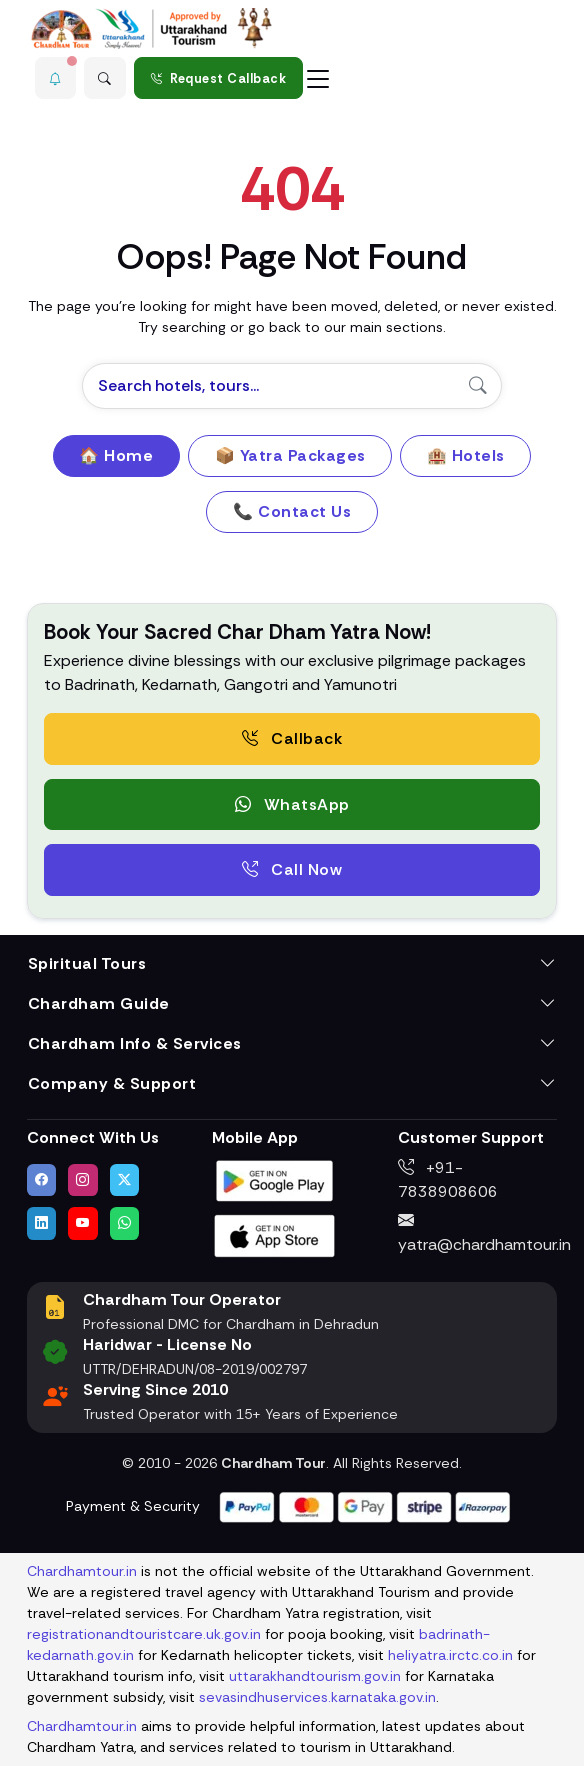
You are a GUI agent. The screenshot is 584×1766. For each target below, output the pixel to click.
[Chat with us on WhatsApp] (125, 1223)
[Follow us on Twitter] (125, 1180)
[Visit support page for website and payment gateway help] (365, 1505)
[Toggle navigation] (318, 78)
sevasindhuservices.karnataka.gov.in (317, 1697)
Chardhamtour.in (82, 1571)
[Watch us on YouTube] (83, 1223)
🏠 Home (116, 455)
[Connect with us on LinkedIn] (42, 1223)
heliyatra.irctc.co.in (450, 1655)
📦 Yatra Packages (290, 455)
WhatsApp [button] (292, 804)
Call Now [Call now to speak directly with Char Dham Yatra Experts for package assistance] (292, 869)
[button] (56, 78)
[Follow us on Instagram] (83, 1180)
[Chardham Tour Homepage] (152, 28)
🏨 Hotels (466, 455)
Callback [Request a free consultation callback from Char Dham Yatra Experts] (292, 738)
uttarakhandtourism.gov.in (315, 1676)
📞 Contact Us (292, 511)
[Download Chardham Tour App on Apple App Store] (275, 1234)
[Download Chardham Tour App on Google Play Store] (275, 1179)
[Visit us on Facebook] (42, 1180)
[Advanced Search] (105, 78)
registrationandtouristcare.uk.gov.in (144, 1634)
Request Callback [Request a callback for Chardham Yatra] (219, 78)
